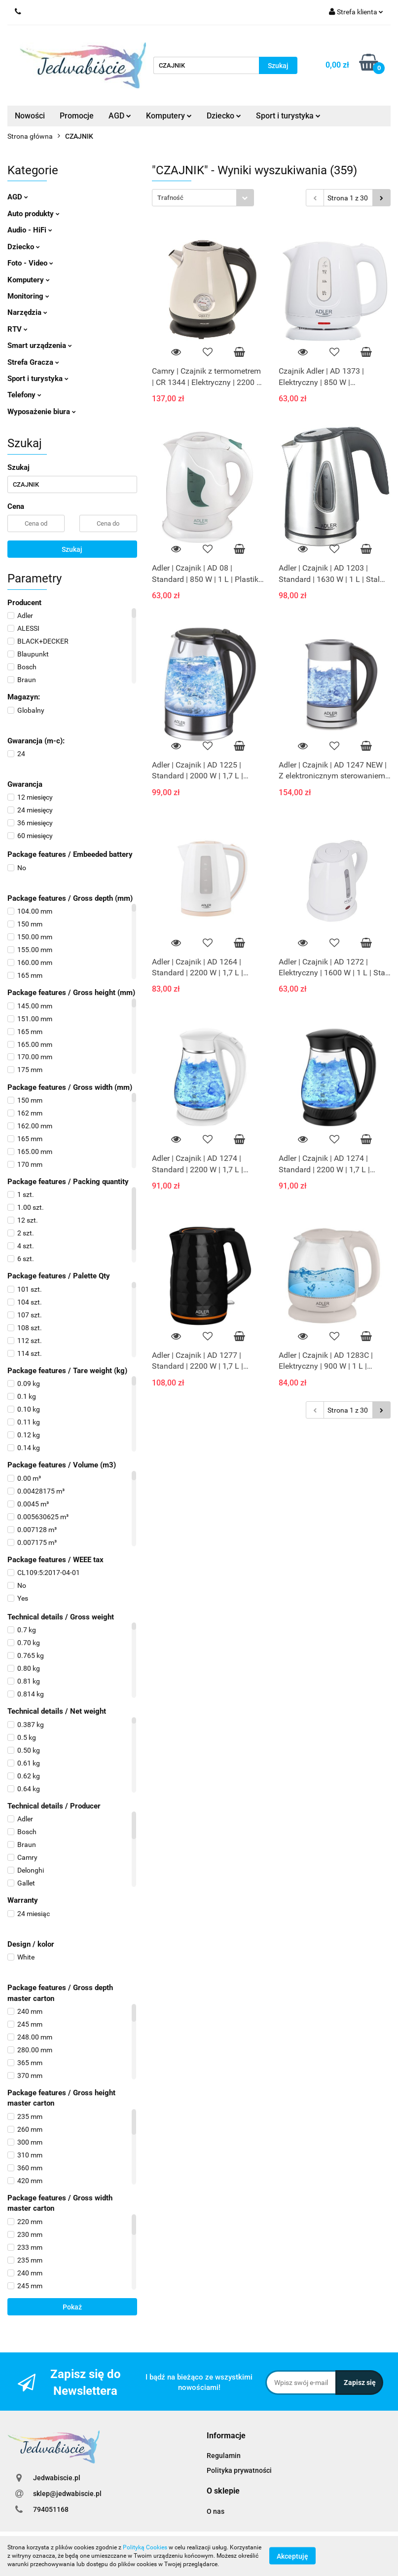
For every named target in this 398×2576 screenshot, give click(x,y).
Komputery (169, 115)
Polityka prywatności (239, 2470)
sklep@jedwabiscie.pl (67, 2494)
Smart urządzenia (39, 345)
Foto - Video (30, 263)
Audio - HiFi (29, 230)
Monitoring (28, 296)
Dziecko (224, 115)
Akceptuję (292, 2556)
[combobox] (203, 197)
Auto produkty (33, 213)
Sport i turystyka (288, 115)
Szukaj (72, 549)
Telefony (24, 394)
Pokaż (72, 2307)
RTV (17, 329)
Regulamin (224, 2456)
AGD (120, 115)
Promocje (77, 115)
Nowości (30, 115)
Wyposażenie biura (41, 411)
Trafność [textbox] (170, 197)
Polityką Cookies (145, 2547)
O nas (215, 2511)
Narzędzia (27, 312)
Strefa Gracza (33, 362)
